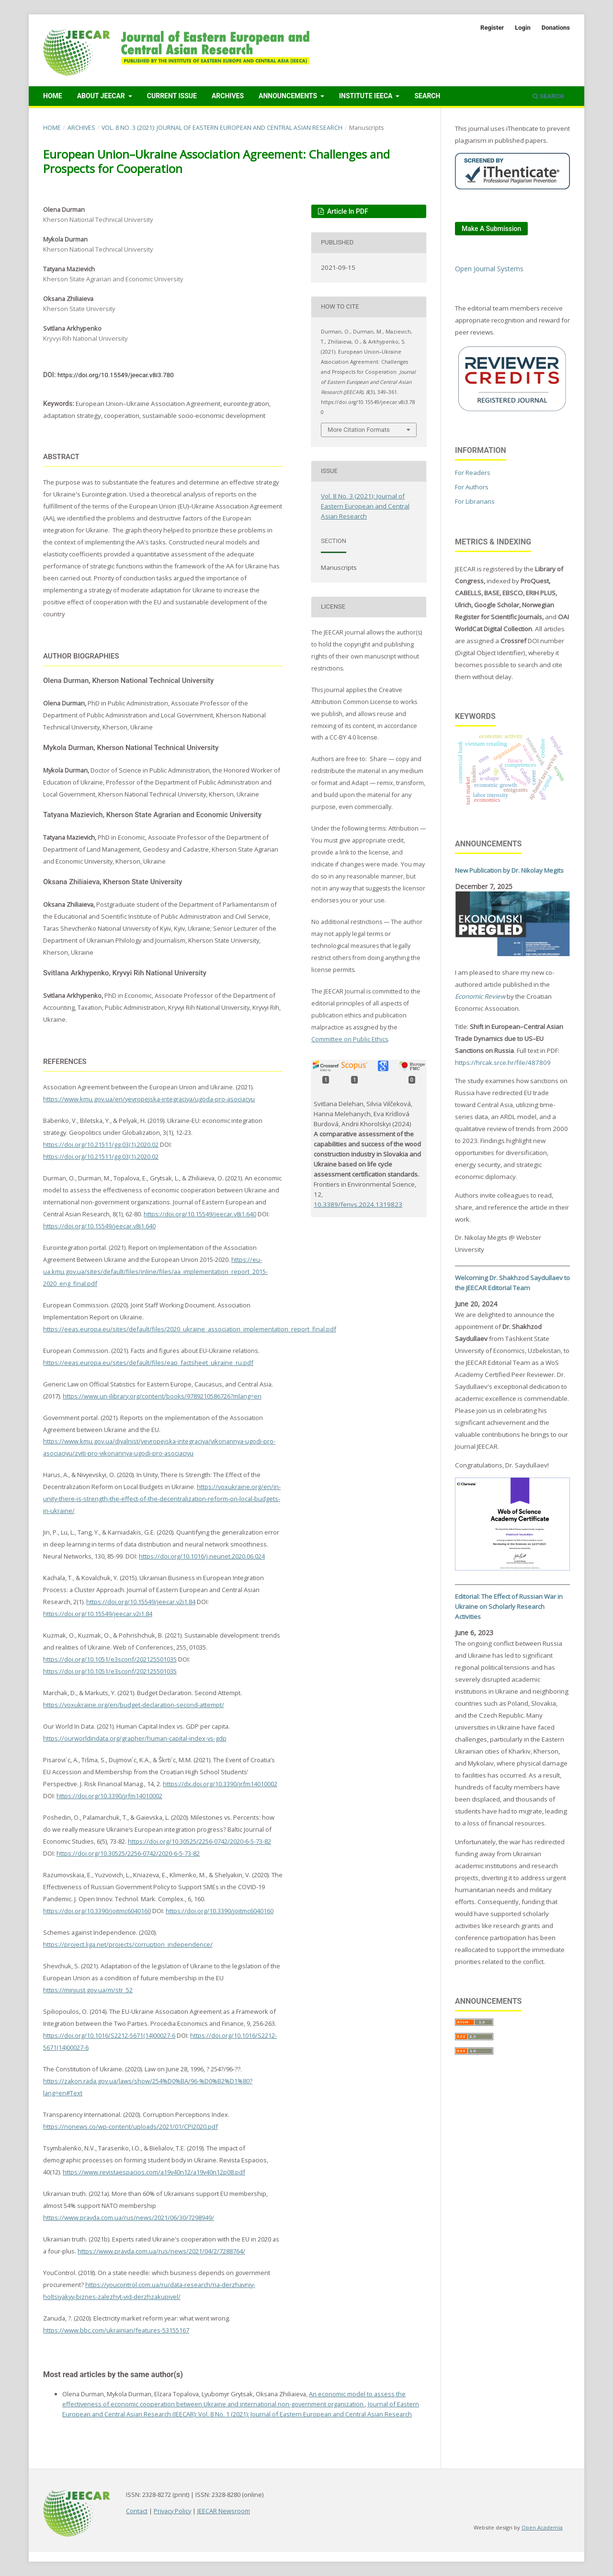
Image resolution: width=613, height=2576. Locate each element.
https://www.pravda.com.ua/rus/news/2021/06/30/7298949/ (128, 2217)
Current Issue (172, 96)
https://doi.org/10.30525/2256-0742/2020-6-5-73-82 (199, 1841)
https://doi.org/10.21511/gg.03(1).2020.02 (101, 1144)
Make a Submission (491, 228)
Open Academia (542, 2527)
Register (492, 27)
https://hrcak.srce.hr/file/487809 (503, 1062)
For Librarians (475, 501)
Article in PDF (347, 211)
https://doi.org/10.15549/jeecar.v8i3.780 (115, 375)
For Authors (471, 487)
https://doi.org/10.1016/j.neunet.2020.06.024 (202, 1556)
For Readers (472, 472)
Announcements (288, 96)
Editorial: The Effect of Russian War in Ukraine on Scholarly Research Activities (509, 1606)
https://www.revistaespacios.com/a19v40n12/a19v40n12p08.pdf (154, 2172)
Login (523, 27)
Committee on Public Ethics (349, 1039)
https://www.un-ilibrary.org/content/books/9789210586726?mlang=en (162, 1396)
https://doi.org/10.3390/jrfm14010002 (109, 1795)
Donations (556, 27)
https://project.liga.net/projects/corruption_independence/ (128, 1944)
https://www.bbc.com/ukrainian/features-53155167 (116, 2330)
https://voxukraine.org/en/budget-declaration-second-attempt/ (133, 1704)
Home (52, 96)
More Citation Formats (359, 429)
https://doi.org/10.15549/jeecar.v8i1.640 (200, 1214)
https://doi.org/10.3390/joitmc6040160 (97, 1910)
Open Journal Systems (489, 268)
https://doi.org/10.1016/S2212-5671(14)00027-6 (109, 2035)
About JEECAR (102, 96)
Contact (137, 2511)
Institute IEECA (366, 96)
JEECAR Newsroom (223, 2511)
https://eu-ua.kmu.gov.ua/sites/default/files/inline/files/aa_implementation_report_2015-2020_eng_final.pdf (155, 1271)
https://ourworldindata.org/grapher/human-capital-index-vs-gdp (135, 1738)
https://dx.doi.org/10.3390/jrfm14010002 (220, 1783)
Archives (228, 96)
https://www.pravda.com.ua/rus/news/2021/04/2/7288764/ (161, 2251)
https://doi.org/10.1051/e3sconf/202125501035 (110, 1659)
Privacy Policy (172, 2511)
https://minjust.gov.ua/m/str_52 (88, 1990)
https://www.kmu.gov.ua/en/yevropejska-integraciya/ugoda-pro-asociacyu (149, 1099)
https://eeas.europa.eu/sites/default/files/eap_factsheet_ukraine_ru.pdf (148, 1362)
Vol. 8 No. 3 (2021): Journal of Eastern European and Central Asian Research (222, 128)
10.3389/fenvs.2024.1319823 (358, 1204)
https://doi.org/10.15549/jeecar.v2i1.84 (140, 1601)
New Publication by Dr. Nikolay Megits (509, 870)
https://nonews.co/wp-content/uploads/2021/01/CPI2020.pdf (130, 2126)
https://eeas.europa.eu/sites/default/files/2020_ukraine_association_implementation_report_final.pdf (189, 1329)
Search (427, 96)
